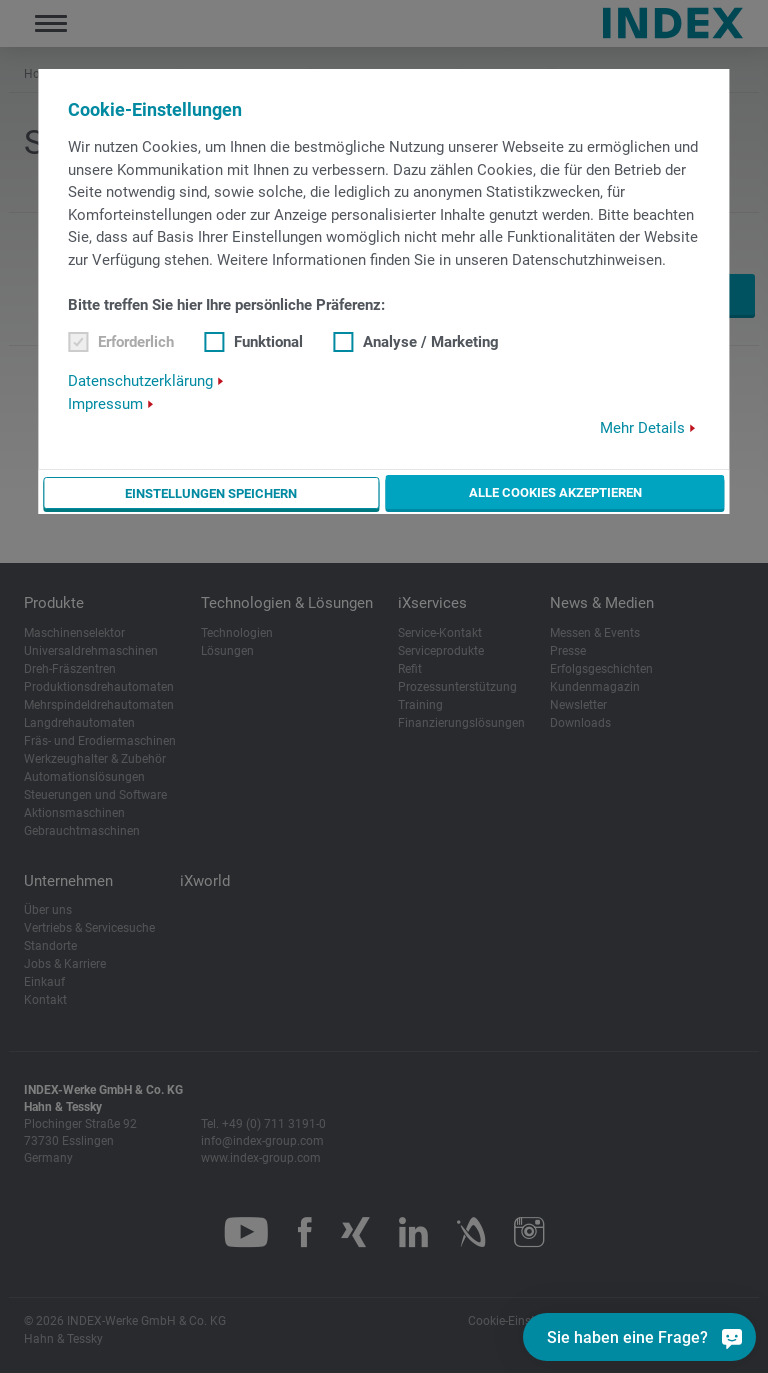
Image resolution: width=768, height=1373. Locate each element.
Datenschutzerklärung (140, 381)
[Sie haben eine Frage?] (732, 1337)
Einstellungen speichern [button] (212, 493)
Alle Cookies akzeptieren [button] (555, 492)
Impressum (105, 404)
